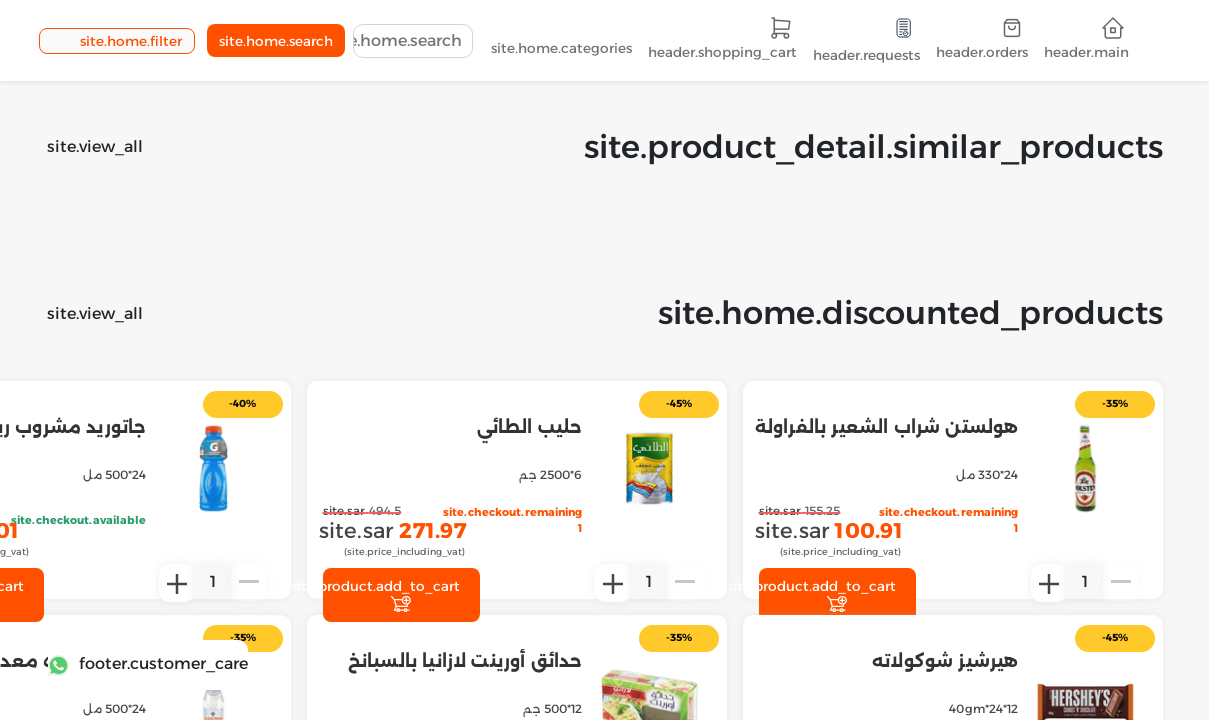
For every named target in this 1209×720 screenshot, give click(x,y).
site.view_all (95, 146)
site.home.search (276, 41)
